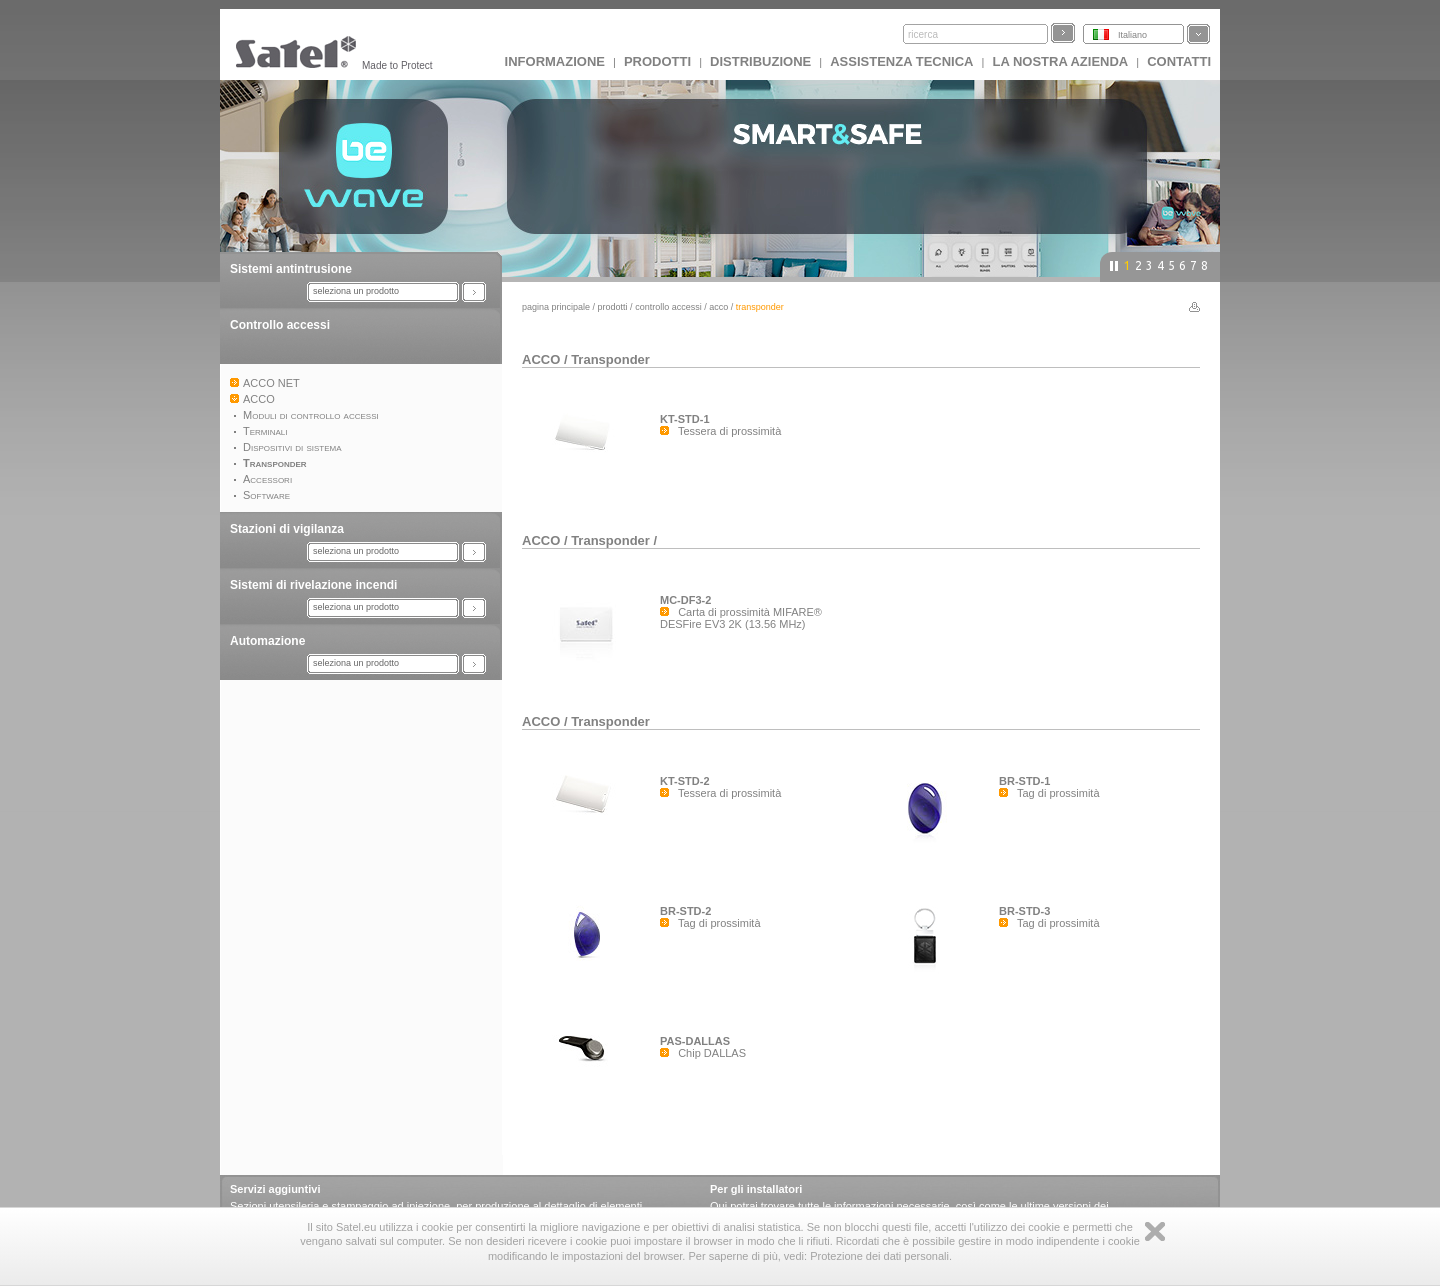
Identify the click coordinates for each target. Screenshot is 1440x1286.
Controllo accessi (280, 325)
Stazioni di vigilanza (287, 529)
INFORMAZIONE (555, 61)
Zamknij (1155, 1231)
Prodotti (657, 61)
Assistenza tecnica (901, 61)
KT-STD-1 (685, 419)
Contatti (1179, 61)
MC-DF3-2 (685, 600)
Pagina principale (556, 307)
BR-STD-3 (1024, 911)
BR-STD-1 (1024, 781)
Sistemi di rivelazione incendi (313, 585)
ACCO (718, 307)
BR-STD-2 (685, 911)
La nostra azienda (1060, 61)
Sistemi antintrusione (291, 269)
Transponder (610, 359)
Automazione (267, 641)
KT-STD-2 (685, 781)
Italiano (1132, 35)
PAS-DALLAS (695, 1041)
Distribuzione (760, 61)
